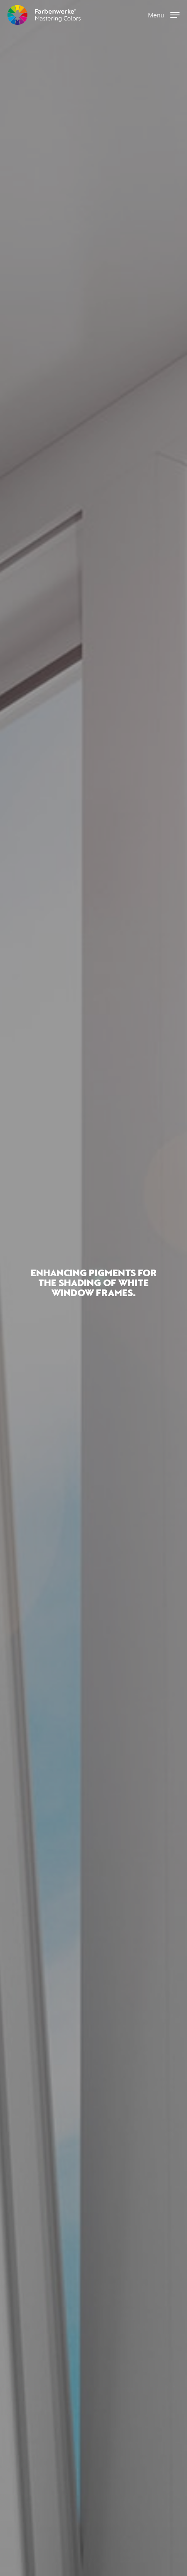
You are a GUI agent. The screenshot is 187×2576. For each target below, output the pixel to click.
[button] (164, 14)
